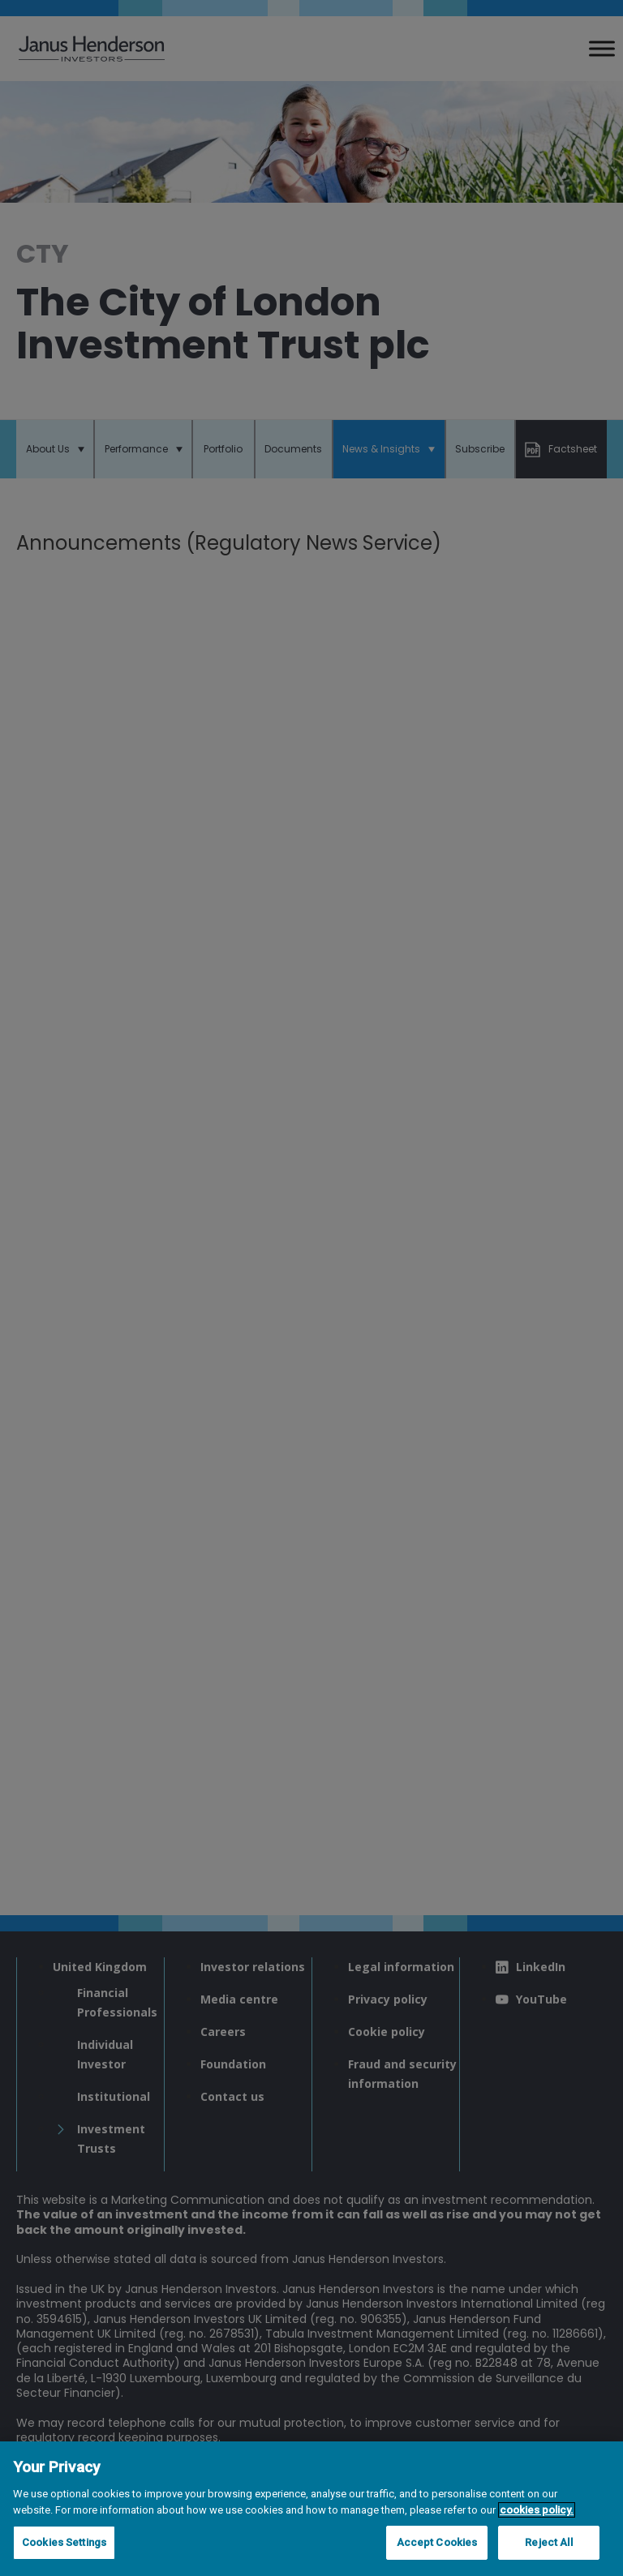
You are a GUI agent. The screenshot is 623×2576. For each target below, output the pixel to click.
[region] (311, 2508)
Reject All (548, 2542)
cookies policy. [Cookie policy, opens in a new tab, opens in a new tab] (537, 2510)
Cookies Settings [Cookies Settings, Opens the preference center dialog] (64, 2542)
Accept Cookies (437, 2542)
